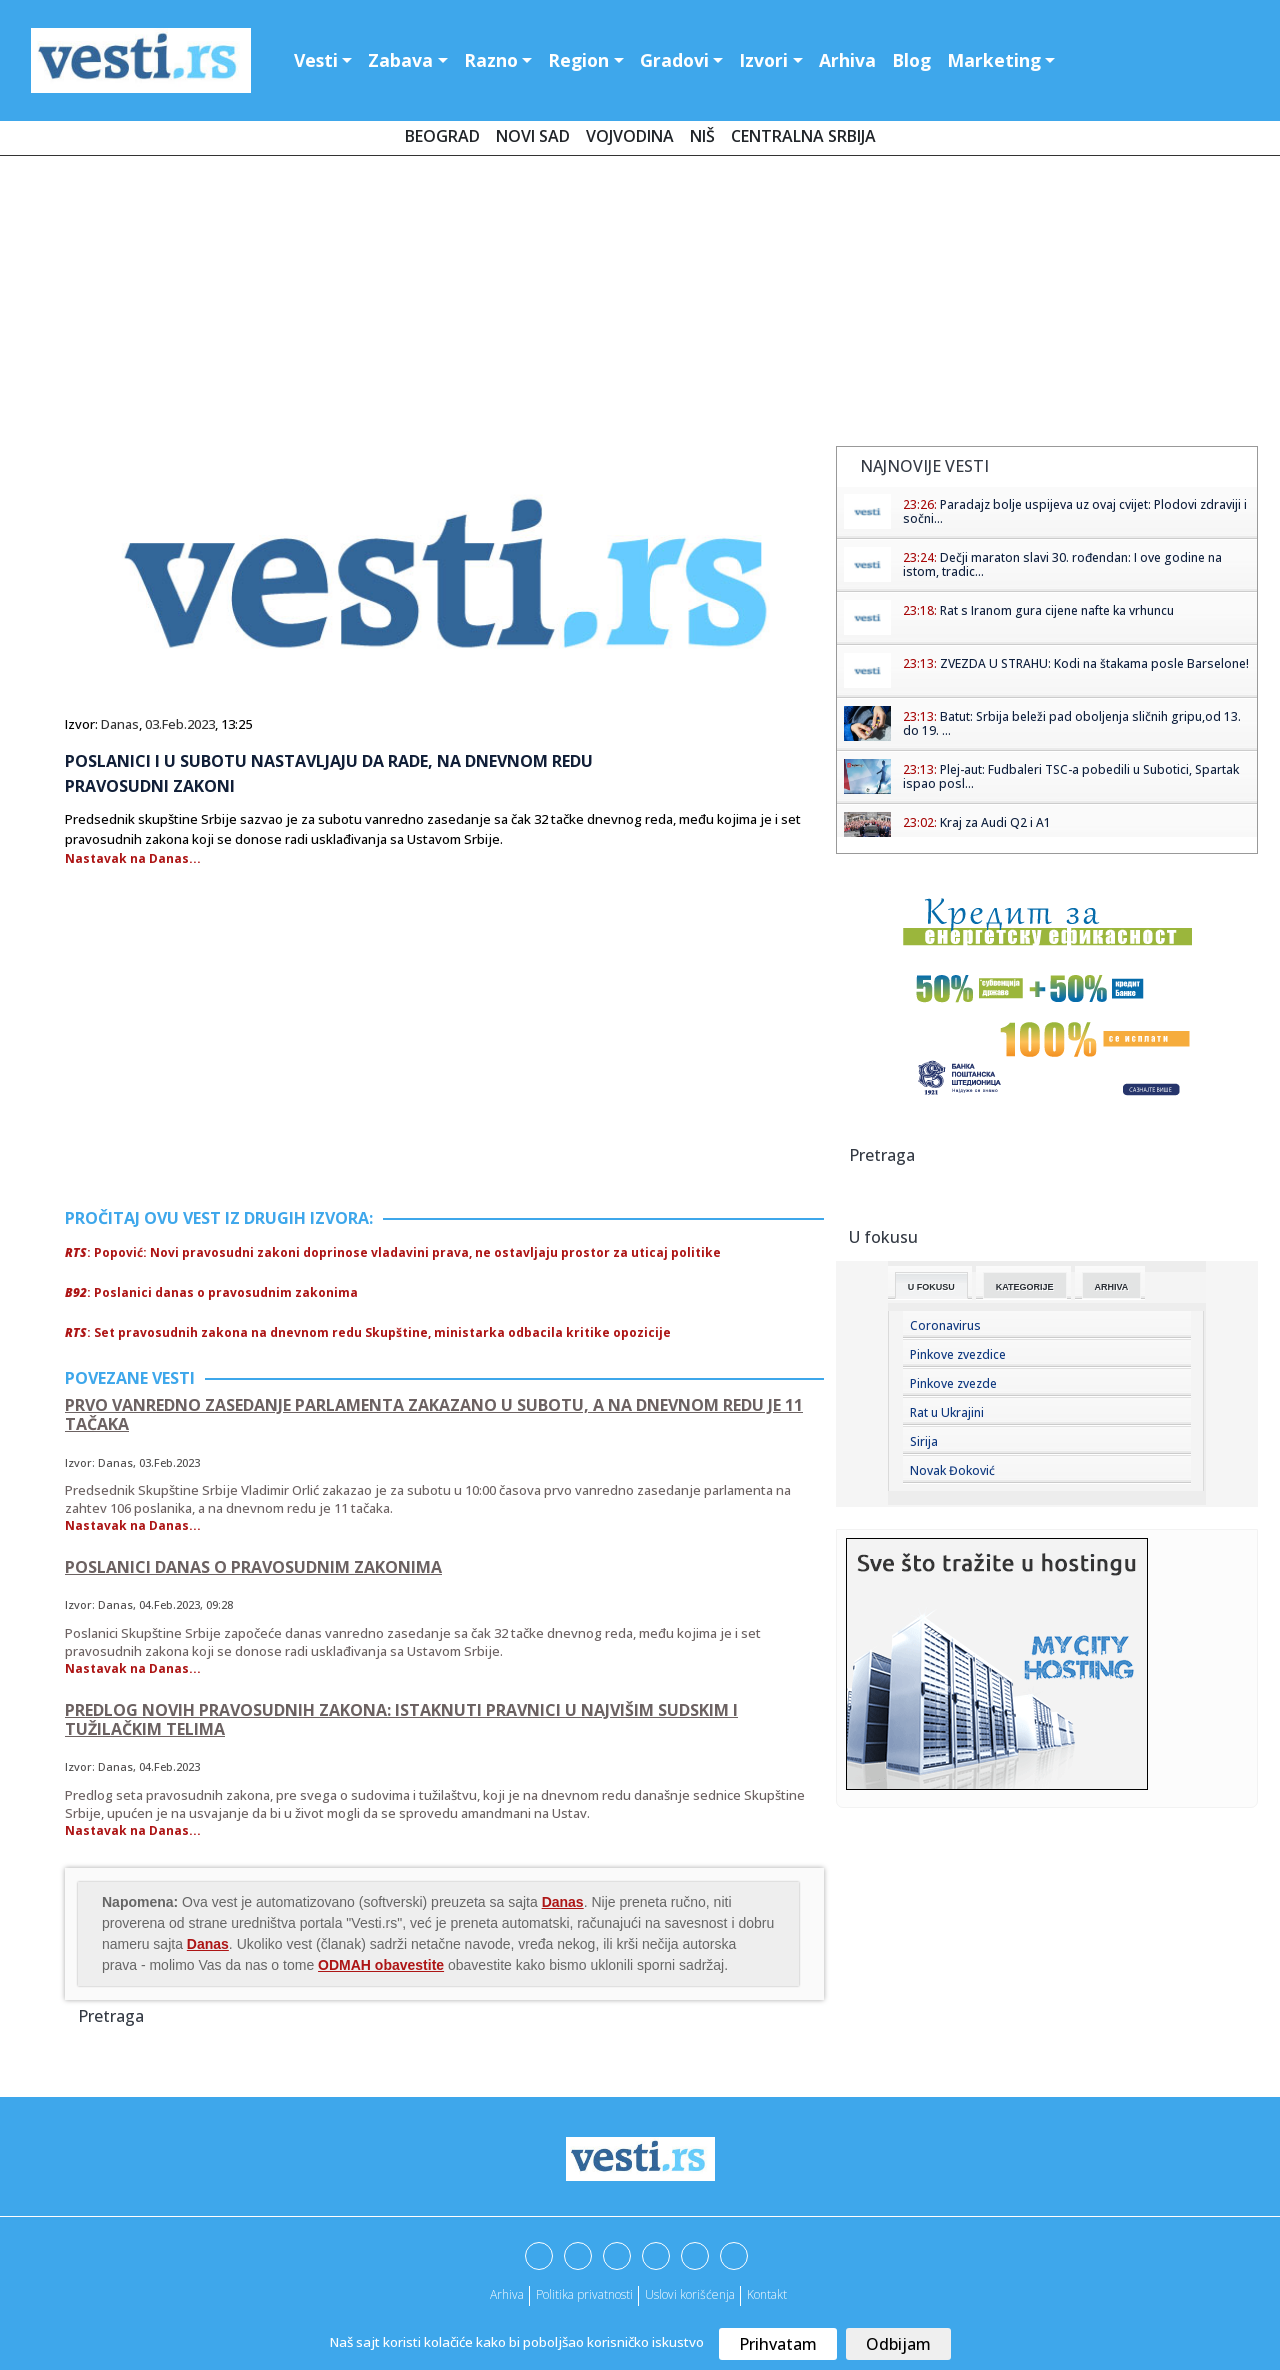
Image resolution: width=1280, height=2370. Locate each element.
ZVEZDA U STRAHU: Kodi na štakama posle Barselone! (1094, 663)
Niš (702, 136)
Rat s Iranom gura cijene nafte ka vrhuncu (1057, 610)
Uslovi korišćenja (690, 2294)
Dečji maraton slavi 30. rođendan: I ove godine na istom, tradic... (1062, 564)
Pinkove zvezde (953, 1383)
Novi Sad (533, 136)
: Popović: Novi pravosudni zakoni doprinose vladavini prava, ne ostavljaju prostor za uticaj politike (393, 1252)
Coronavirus (945, 1325)
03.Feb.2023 (180, 724)
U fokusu (931, 1287)
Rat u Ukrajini (947, 1412)
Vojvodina (630, 136)
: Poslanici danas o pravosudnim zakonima (211, 1292)
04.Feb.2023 (169, 1604)
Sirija (924, 1441)
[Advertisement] (640, 305)
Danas (120, 724)
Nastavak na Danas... (133, 858)
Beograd (442, 136)
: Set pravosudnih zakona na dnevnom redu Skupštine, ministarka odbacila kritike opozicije (368, 1332)
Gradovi (674, 60)
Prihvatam (778, 2344)
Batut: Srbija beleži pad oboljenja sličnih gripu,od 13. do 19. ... (1072, 723)
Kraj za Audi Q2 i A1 (995, 822)
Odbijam (898, 2344)
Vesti (316, 60)
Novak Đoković (952, 1470)
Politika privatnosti (584, 2294)
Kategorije (1025, 1287)
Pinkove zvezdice (958, 1354)
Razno (491, 60)
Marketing (994, 60)
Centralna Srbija (803, 136)
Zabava (400, 60)
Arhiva (847, 60)
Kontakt (767, 2294)
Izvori (763, 60)
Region (578, 60)
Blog (911, 60)
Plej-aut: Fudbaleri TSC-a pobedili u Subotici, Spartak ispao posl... (1071, 776)
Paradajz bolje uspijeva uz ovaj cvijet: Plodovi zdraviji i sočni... (1075, 511)
